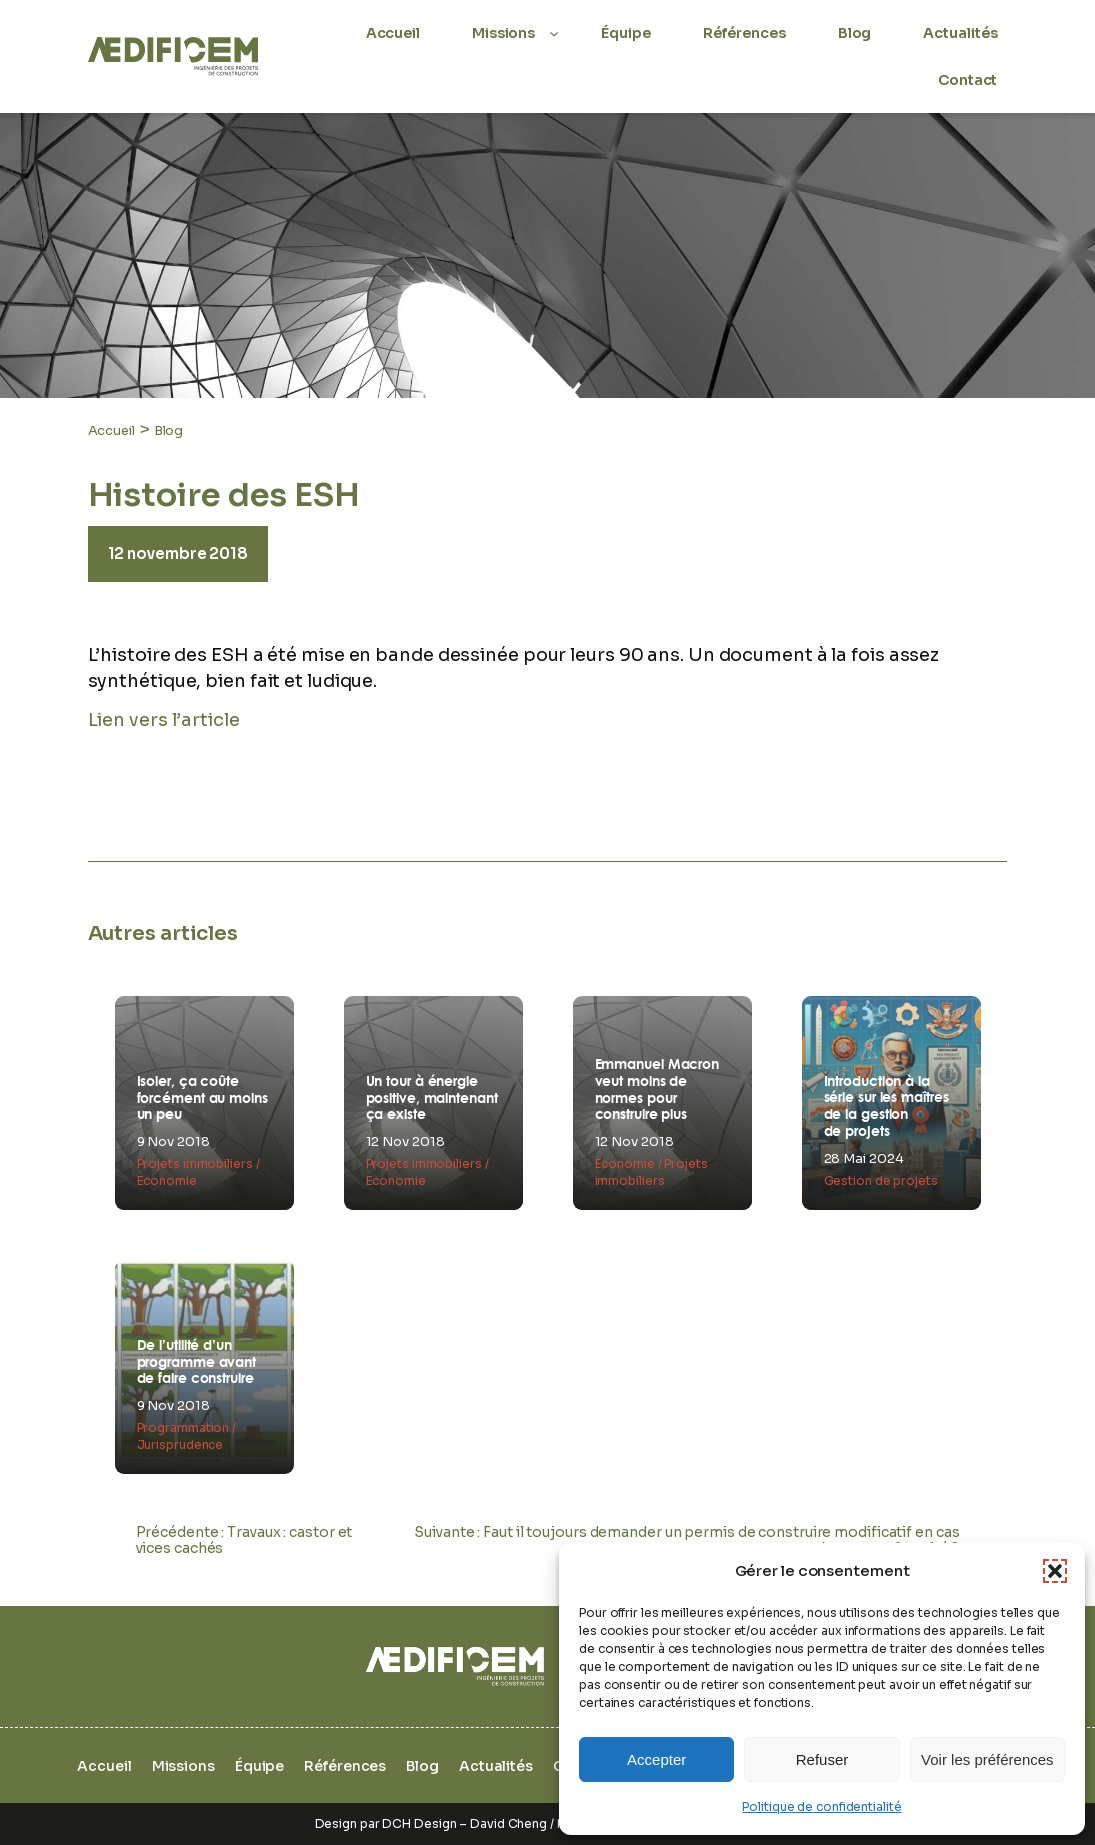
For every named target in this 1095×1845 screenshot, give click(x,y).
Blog (169, 430)
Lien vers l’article (164, 720)
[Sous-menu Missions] (554, 33)
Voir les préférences (987, 1759)
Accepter (656, 1759)
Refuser (822, 1759)
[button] (1055, 1571)
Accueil (111, 430)
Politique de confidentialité (821, 1806)
